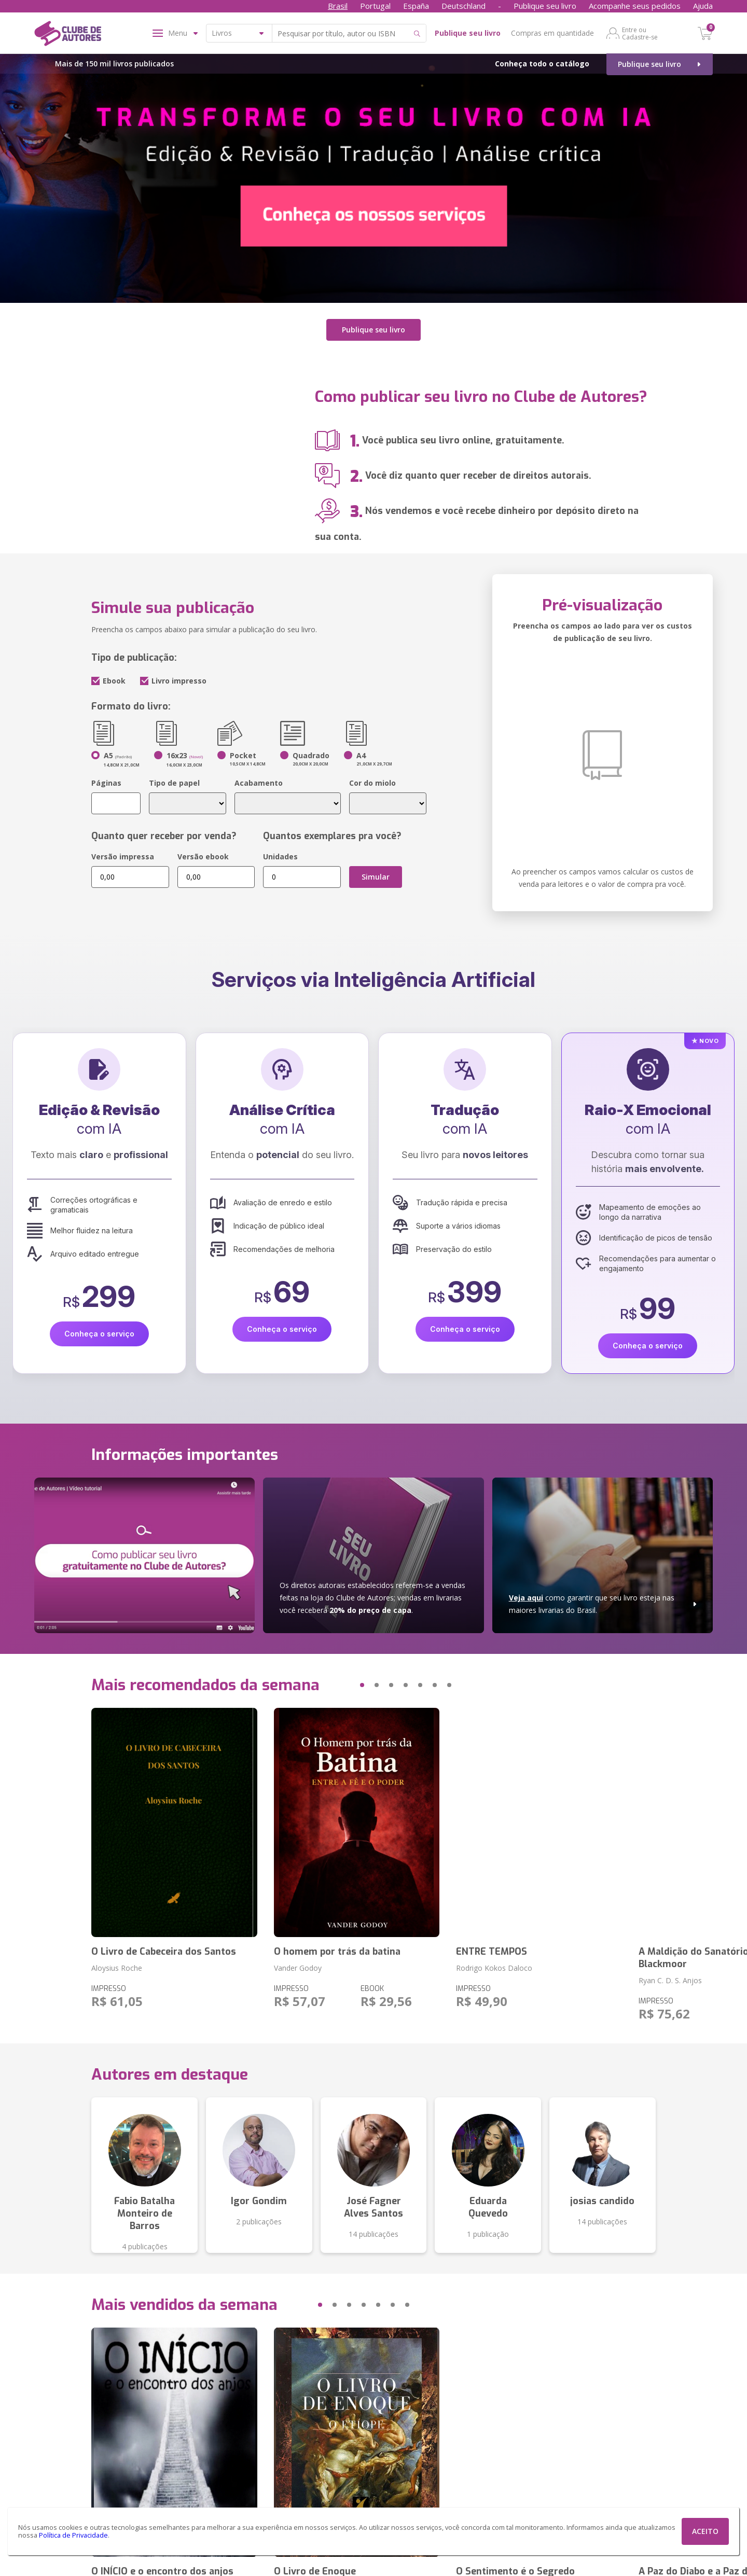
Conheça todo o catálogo (542, 63)
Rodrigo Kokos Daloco (494, 1967)
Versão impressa (122, 855)
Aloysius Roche (116, 1967)
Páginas (106, 782)
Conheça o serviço (99, 1332)
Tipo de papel (174, 782)
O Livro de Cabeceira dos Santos (163, 1950)
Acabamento (258, 782)
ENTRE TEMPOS (491, 1950)
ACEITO (705, 2531)
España (416, 6)
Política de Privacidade (73, 2535)
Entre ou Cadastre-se (640, 33)
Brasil (338, 6)
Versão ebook (203, 855)
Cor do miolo (372, 782)
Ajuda (703, 6)
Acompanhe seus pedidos (635, 6)
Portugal (375, 6)
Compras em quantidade (552, 33)
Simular (376, 876)
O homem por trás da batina (337, 1950)
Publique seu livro (545, 6)
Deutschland (463, 6)
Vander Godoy (298, 1967)
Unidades (280, 855)
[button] (342, 1684)
